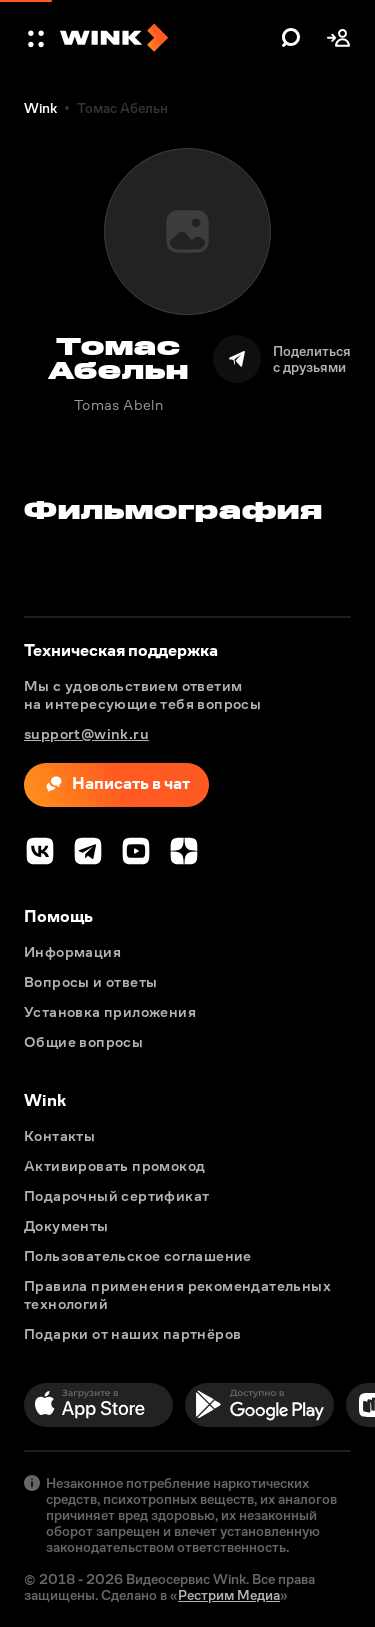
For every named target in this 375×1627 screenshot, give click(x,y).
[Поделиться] (282, 359)
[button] (38, 38)
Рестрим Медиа (229, 1595)
